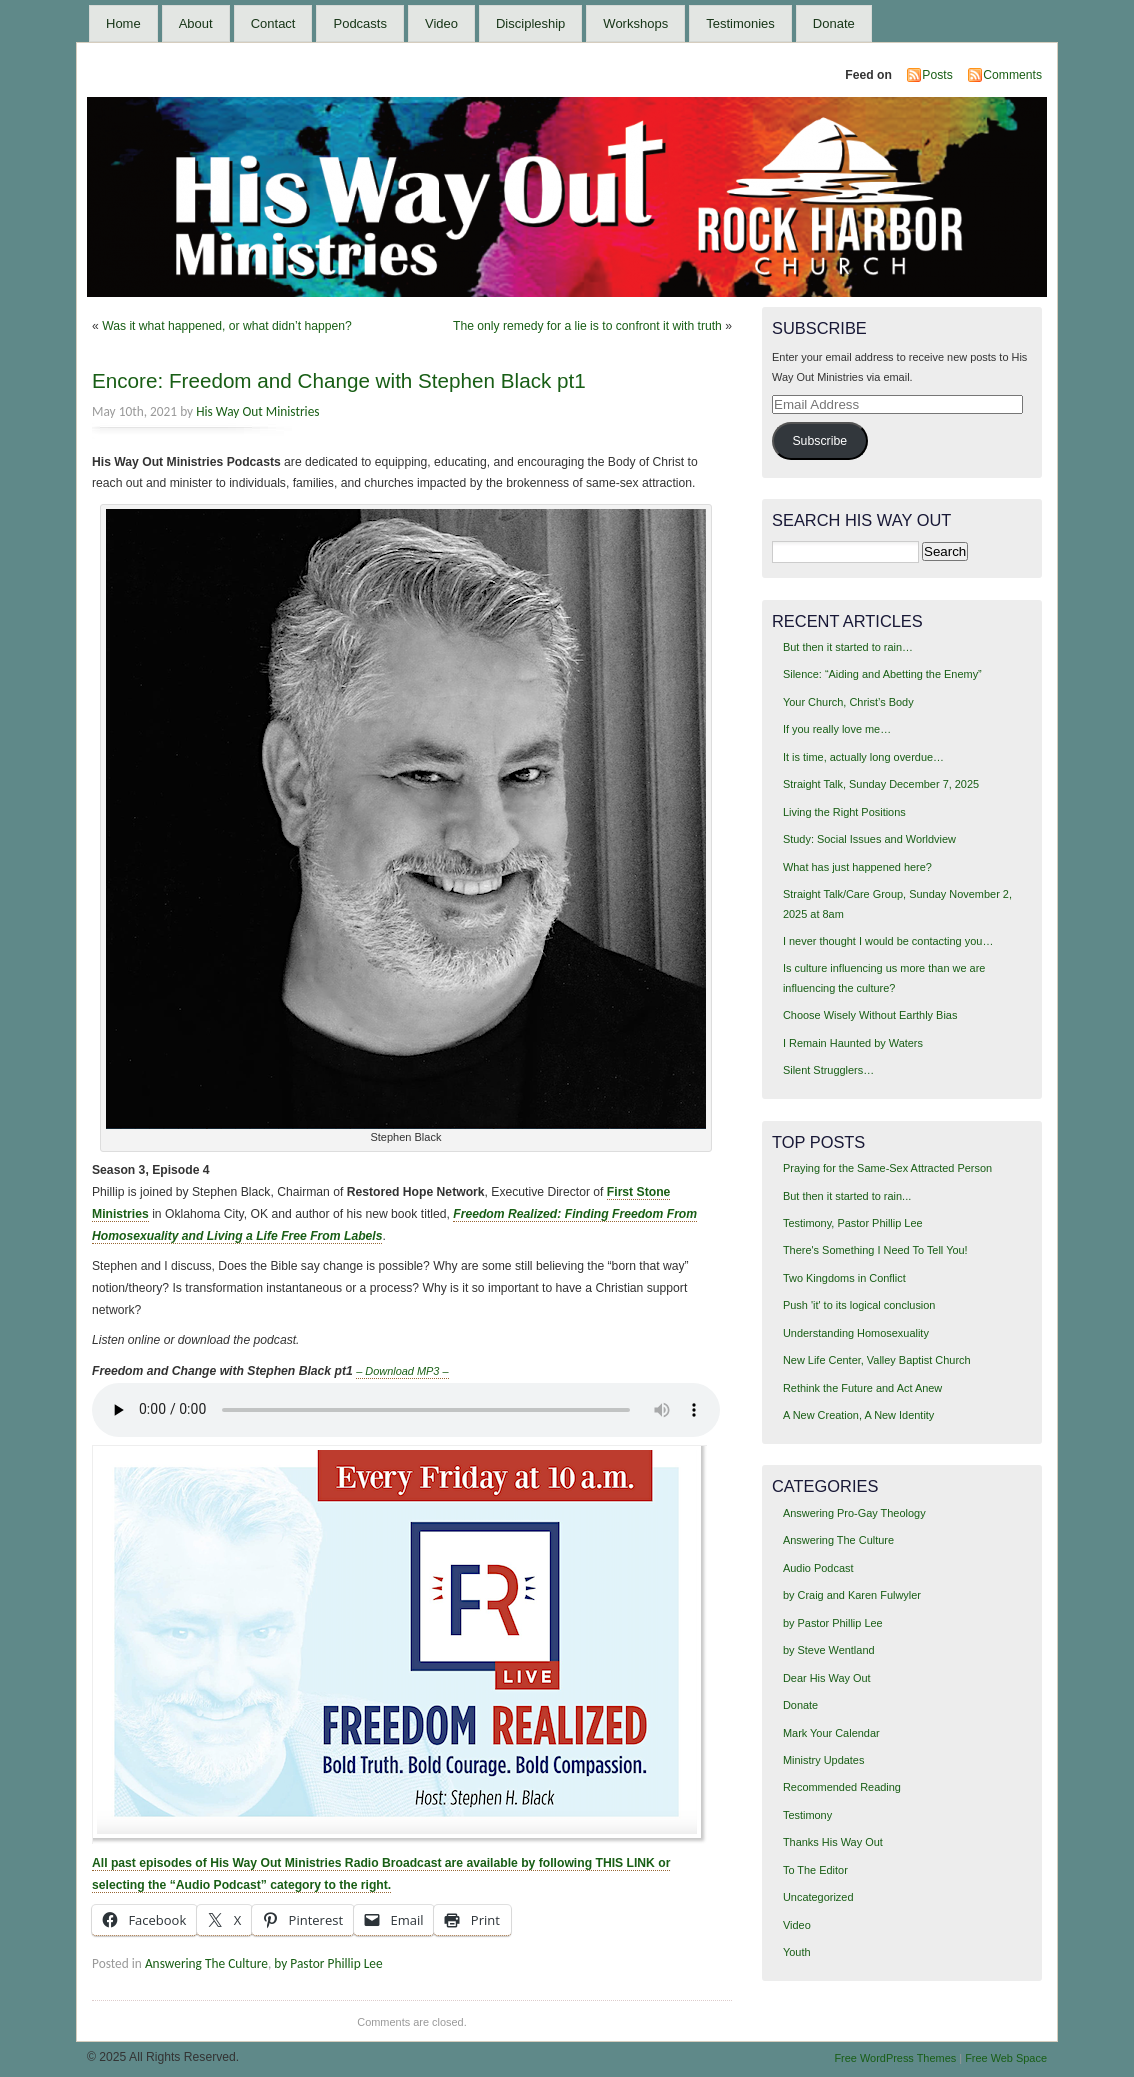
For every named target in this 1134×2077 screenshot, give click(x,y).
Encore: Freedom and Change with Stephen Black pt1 (339, 380)
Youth (797, 1952)
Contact (273, 23)
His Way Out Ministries (257, 411)
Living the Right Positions (844, 812)
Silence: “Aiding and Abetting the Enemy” (882, 674)
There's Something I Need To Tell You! (875, 1250)
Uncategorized (818, 1897)
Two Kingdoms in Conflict (844, 1278)
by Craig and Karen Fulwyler (852, 1595)
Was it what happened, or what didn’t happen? (227, 326)
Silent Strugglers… (828, 1070)
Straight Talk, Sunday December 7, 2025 (881, 784)
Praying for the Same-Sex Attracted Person (887, 1168)
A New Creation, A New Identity (858, 1415)
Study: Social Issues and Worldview (869, 839)
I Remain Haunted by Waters (853, 1043)
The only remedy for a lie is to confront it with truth (587, 326)
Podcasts (359, 23)
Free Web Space (1006, 2058)
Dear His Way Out (827, 1678)
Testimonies (740, 23)
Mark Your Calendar (831, 1733)
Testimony (807, 1815)
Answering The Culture (206, 1963)
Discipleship (530, 23)
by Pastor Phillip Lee (328, 1963)
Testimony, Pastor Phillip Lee (853, 1223)
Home (123, 23)
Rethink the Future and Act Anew (862, 1388)
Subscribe (819, 441)
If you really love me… (837, 729)
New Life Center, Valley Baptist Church (877, 1360)
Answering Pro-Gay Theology (854, 1513)
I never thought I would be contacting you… (888, 941)
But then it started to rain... (847, 1196)
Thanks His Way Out (833, 1842)
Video (441, 23)
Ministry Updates (823, 1760)
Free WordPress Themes (895, 2058)
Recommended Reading (842, 1787)
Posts (937, 75)
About (196, 23)
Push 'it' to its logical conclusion (859, 1305)
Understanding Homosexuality (856, 1333)
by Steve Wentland (829, 1650)
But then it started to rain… (848, 647)
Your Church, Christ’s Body (848, 702)
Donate (834, 23)
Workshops (635, 23)
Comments (1012, 75)
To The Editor (815, 1870)
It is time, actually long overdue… (863, 757)
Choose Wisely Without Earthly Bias (870, 1015)
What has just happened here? (857, 867)
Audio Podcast (818, 1568)
